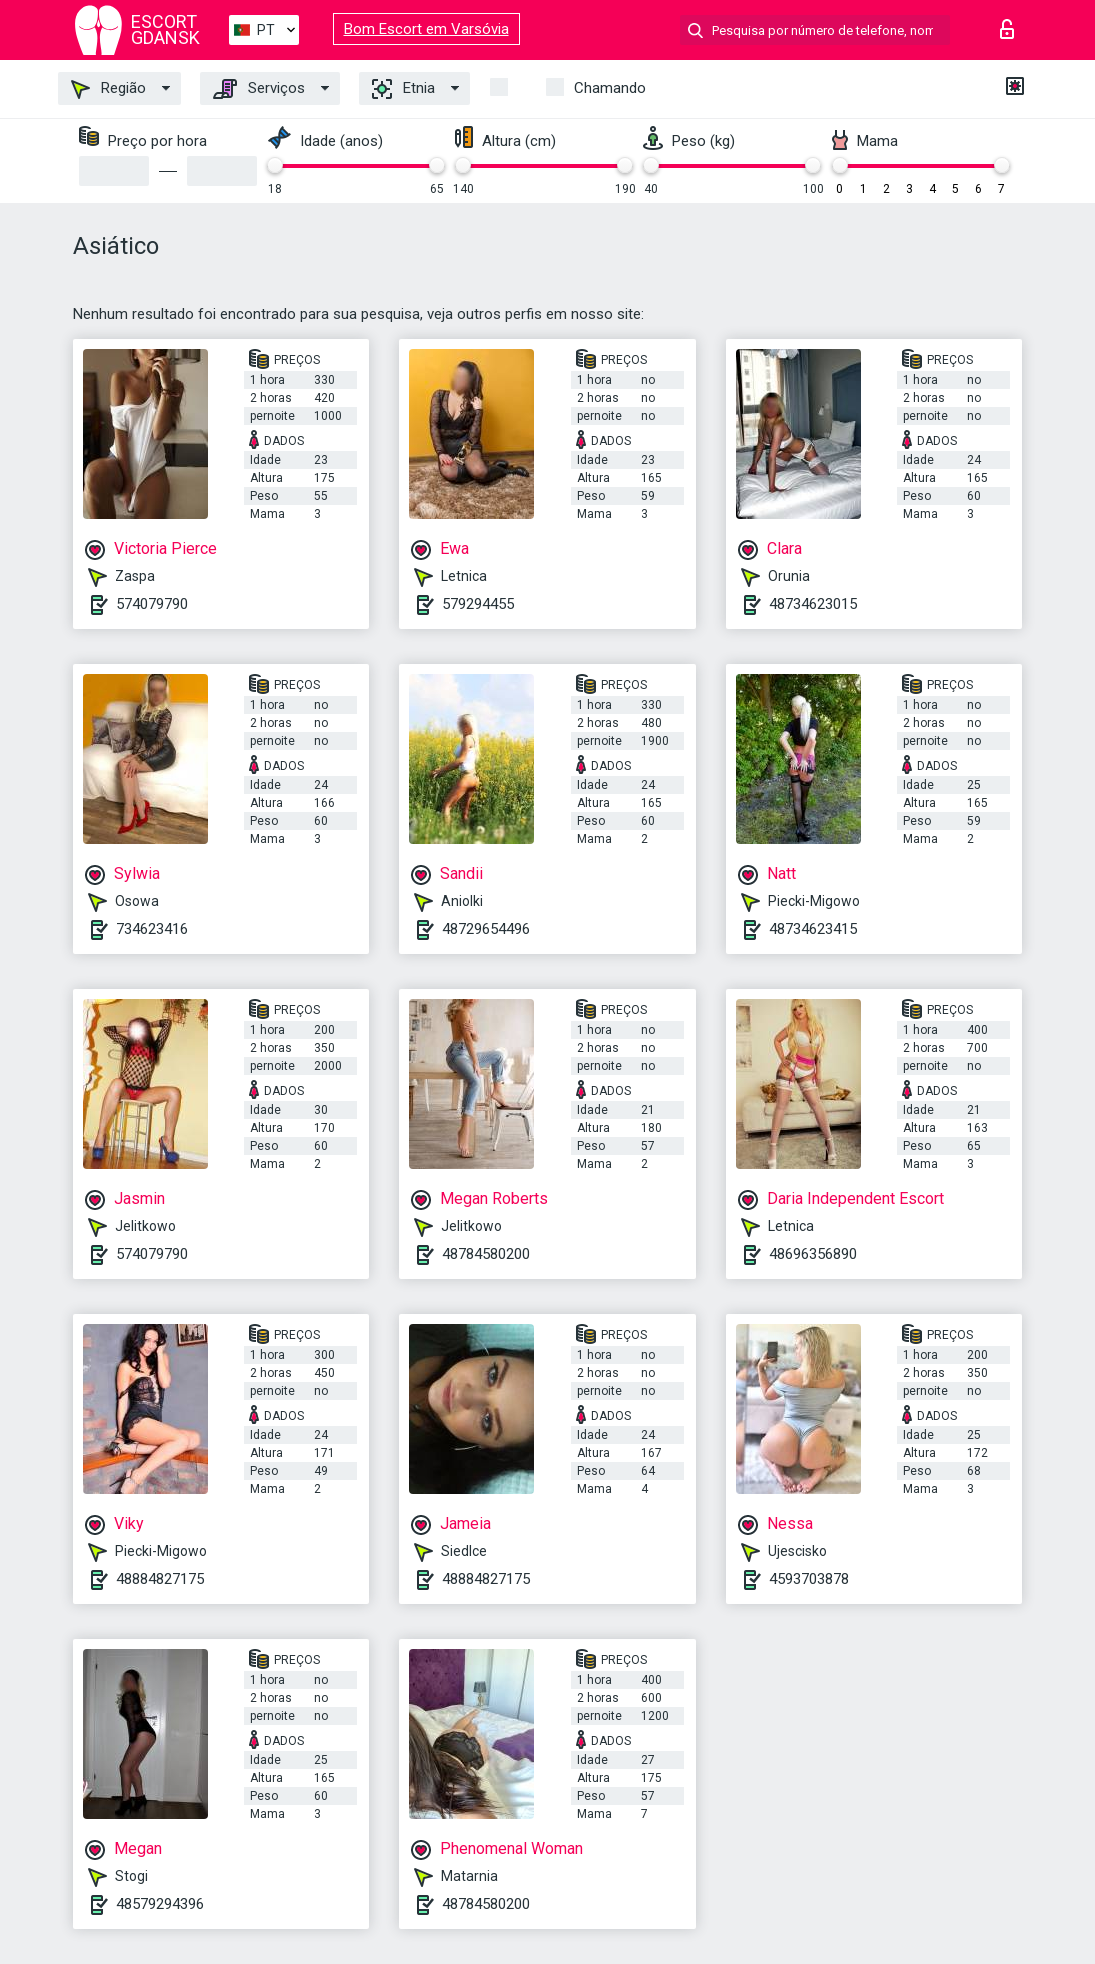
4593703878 (809, 1579)
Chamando (610, 88)
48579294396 (160, 1904)
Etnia (403, 89)
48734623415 (813, 929)
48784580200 (486, 1254)
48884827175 (160, 1579)
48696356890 (813, 1254)
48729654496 (486, 929)
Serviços (259, 89)
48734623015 (813, 604)
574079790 (152, 604)
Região (108, 89)
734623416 (152, 929)
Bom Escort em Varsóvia (426, 29)
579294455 (478, 604)
